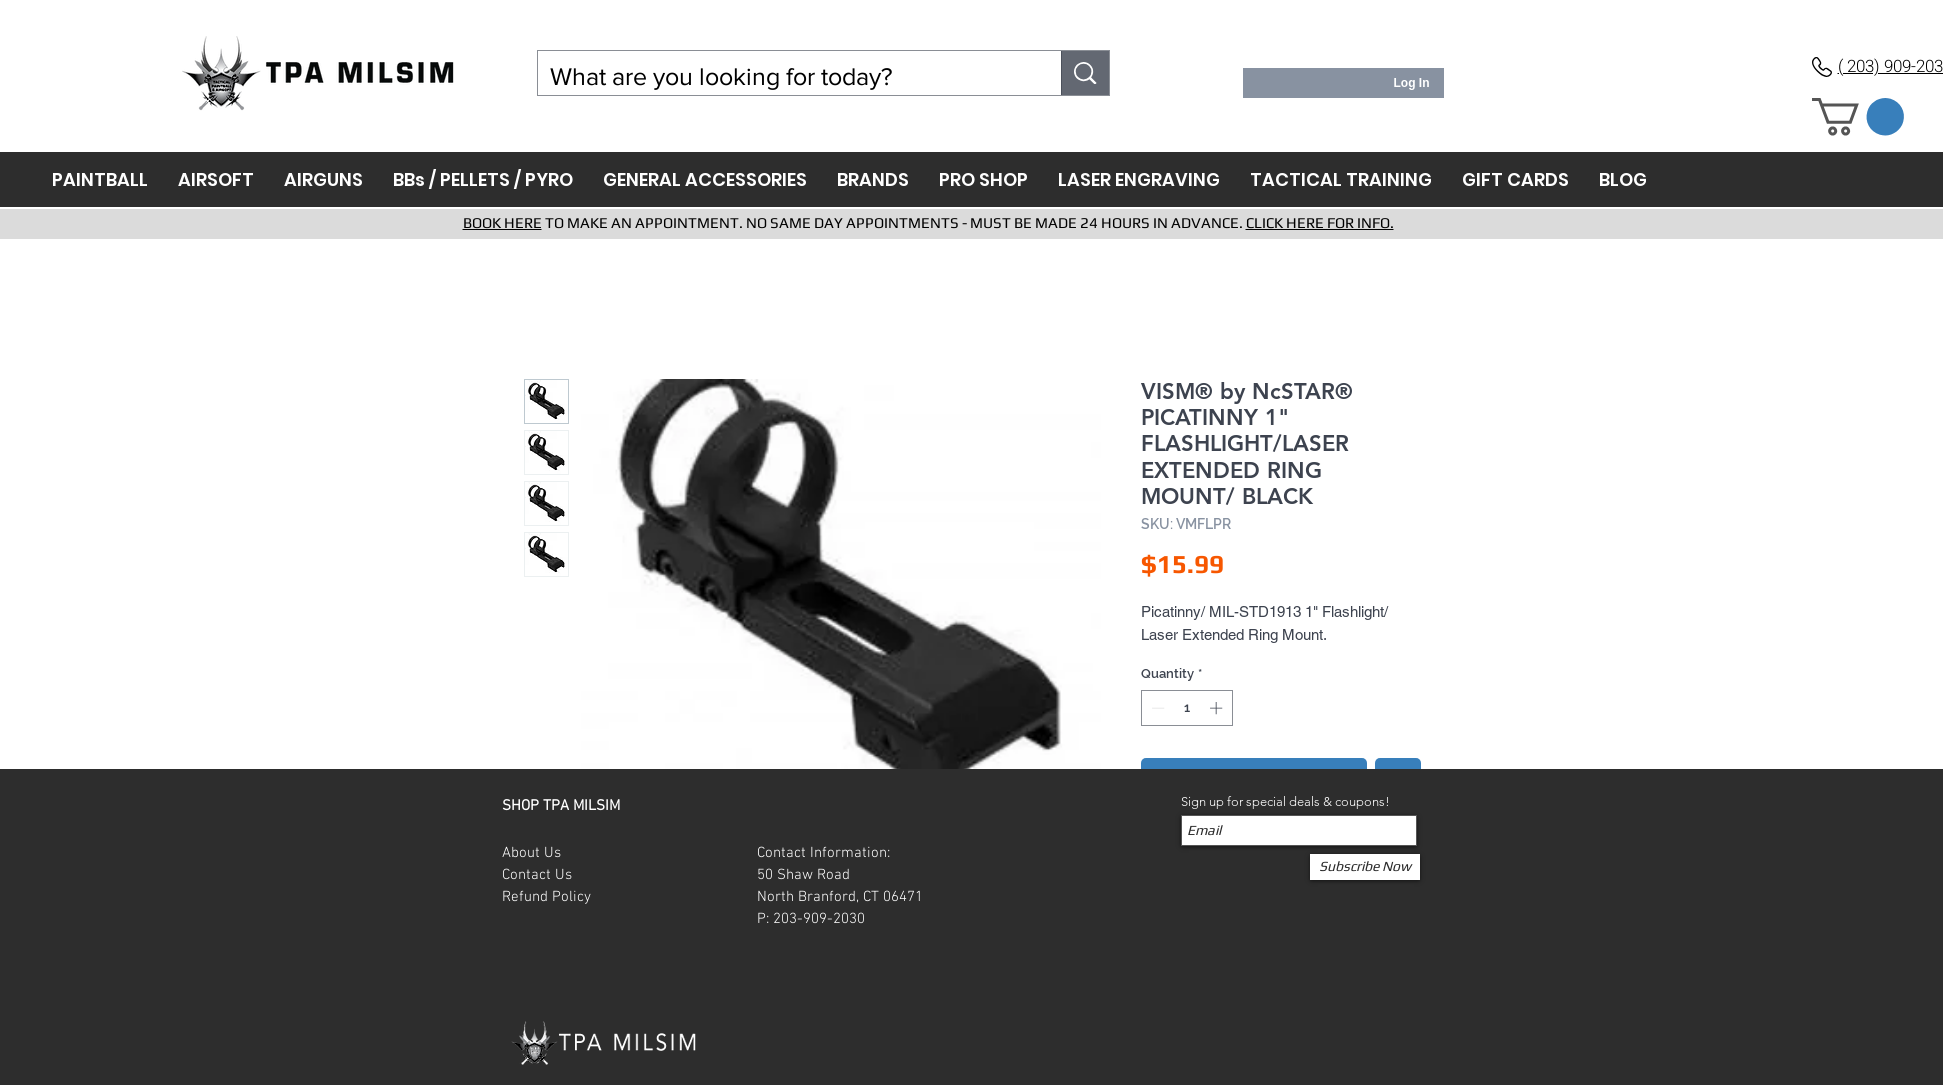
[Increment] (1218, 708)
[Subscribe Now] (1365, 867)
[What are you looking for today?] (785, 76)
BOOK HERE (502, 222)
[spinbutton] (1186, 708)
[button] (1858, 117)
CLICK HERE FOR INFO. (1320, 222)
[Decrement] (1156, 708)
